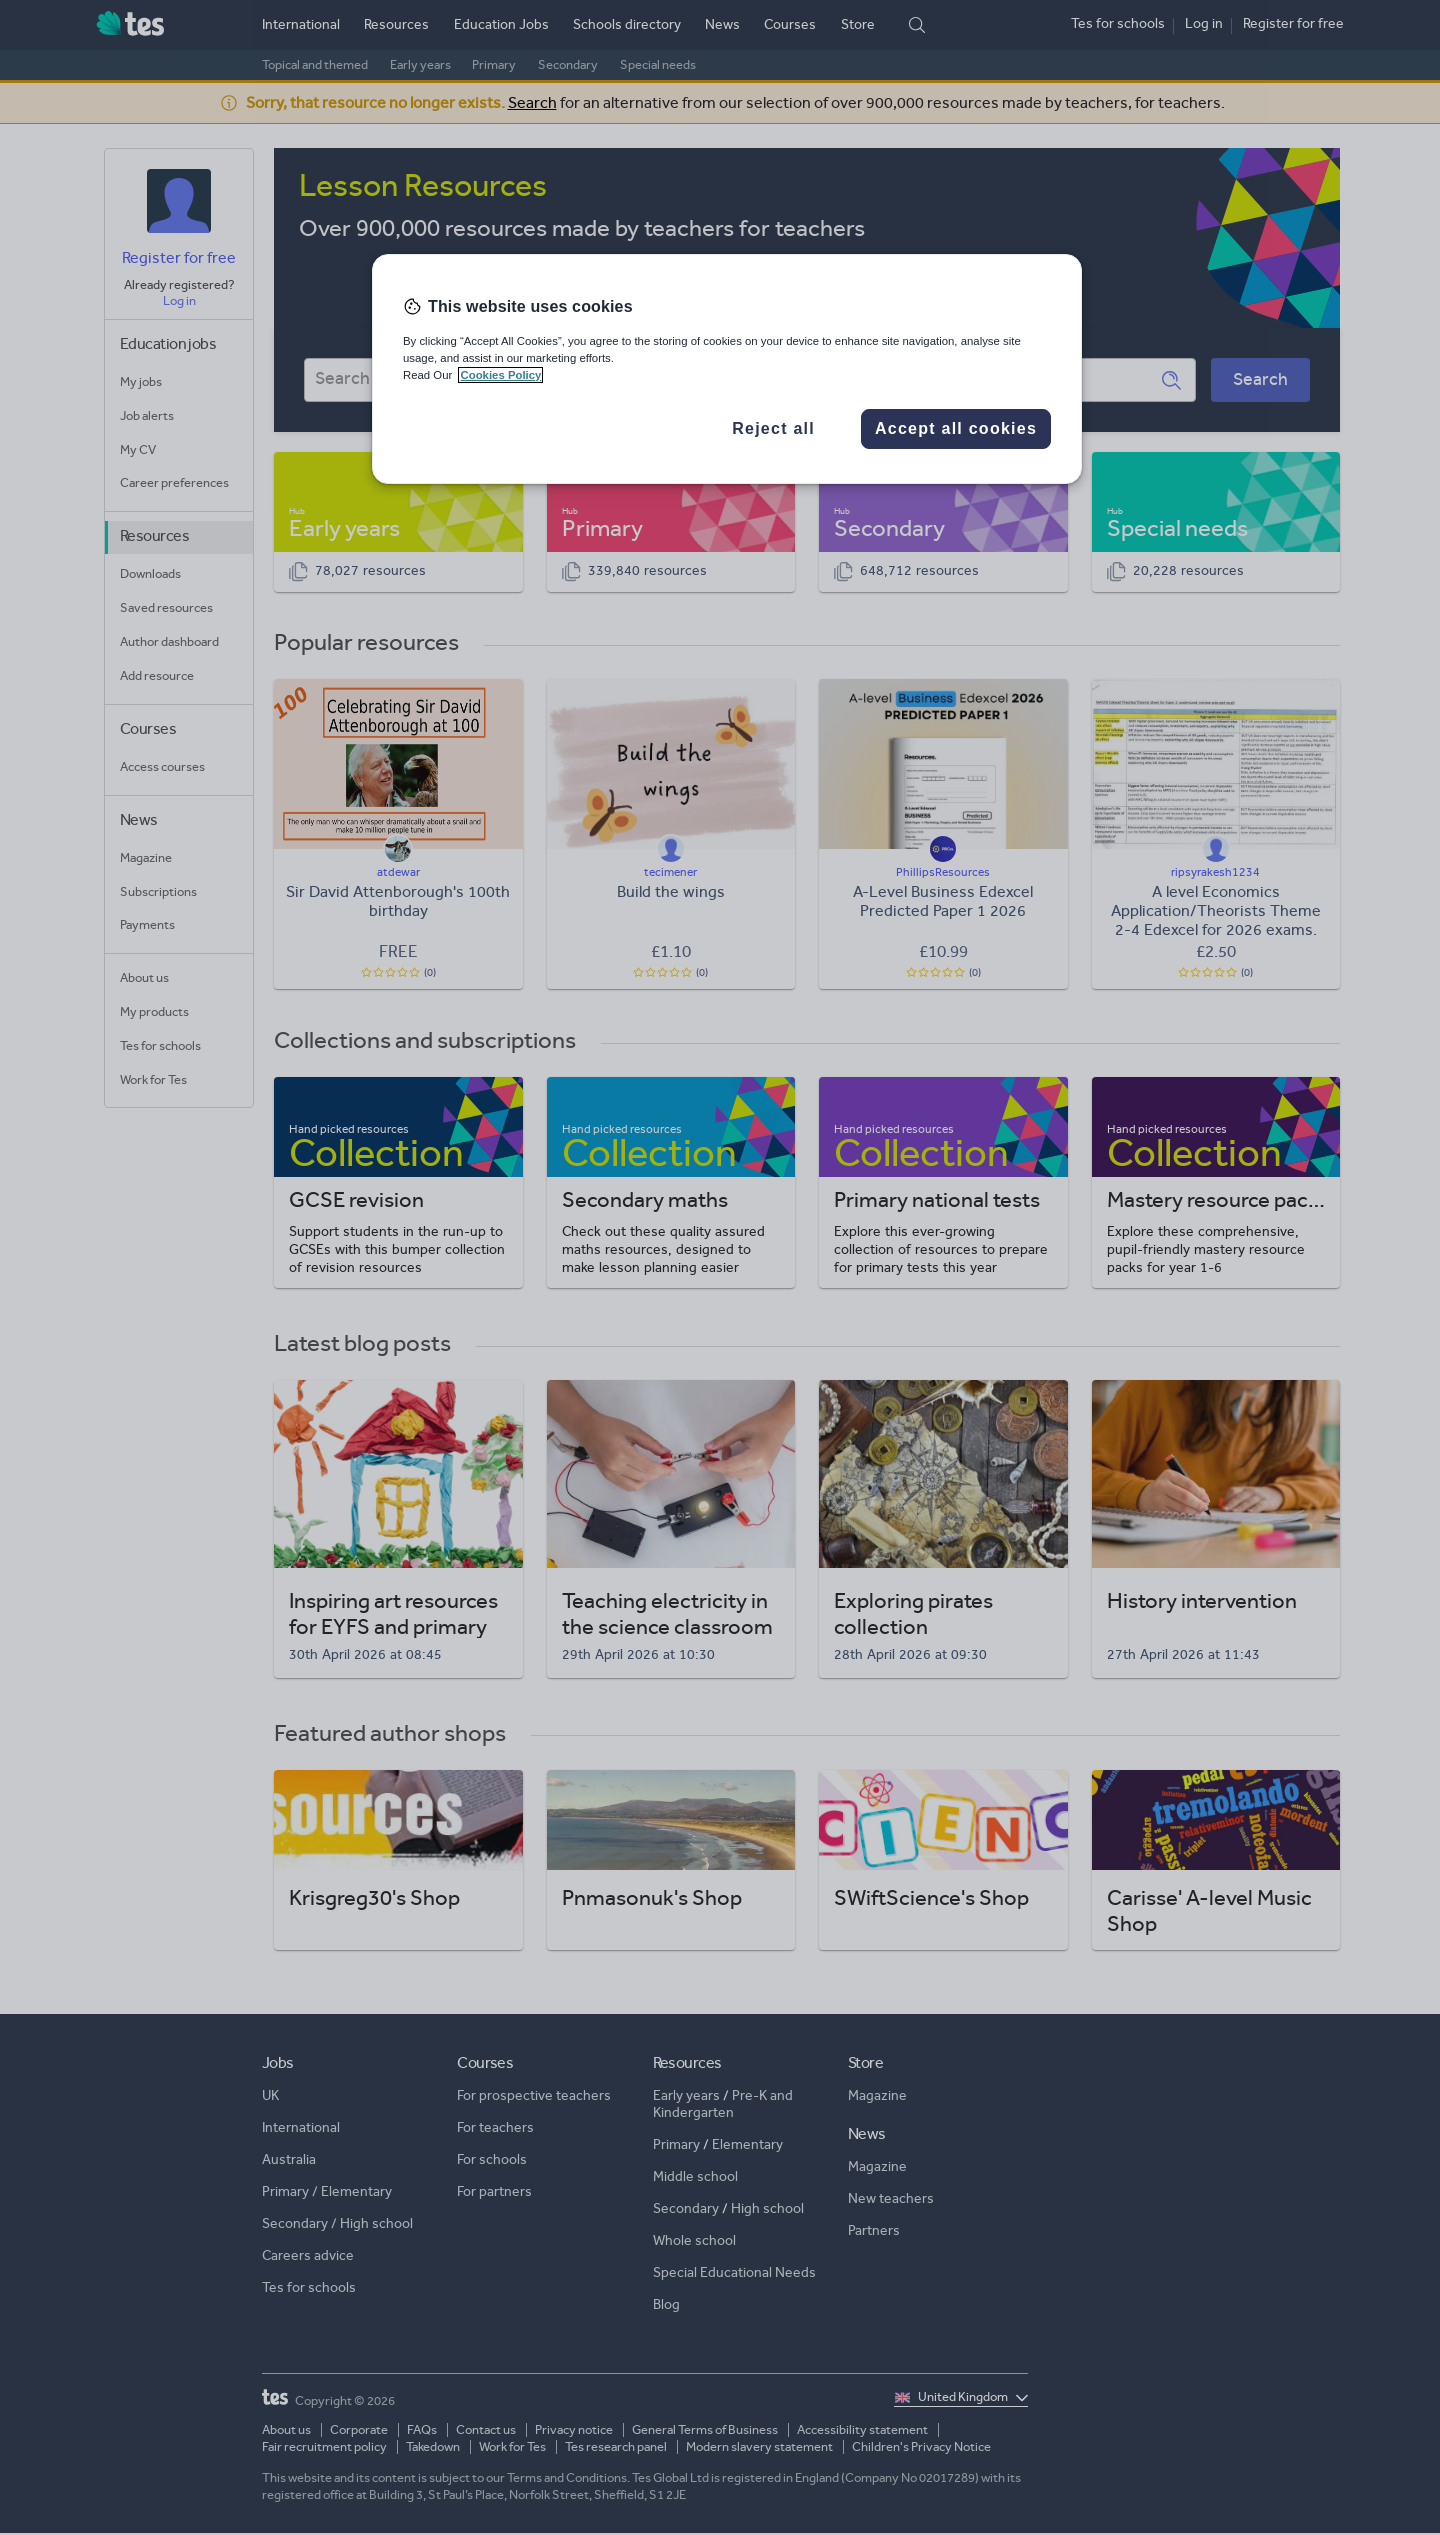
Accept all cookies (956, 428)
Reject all (773, 428)
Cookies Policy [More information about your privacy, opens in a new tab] (500, 375)
